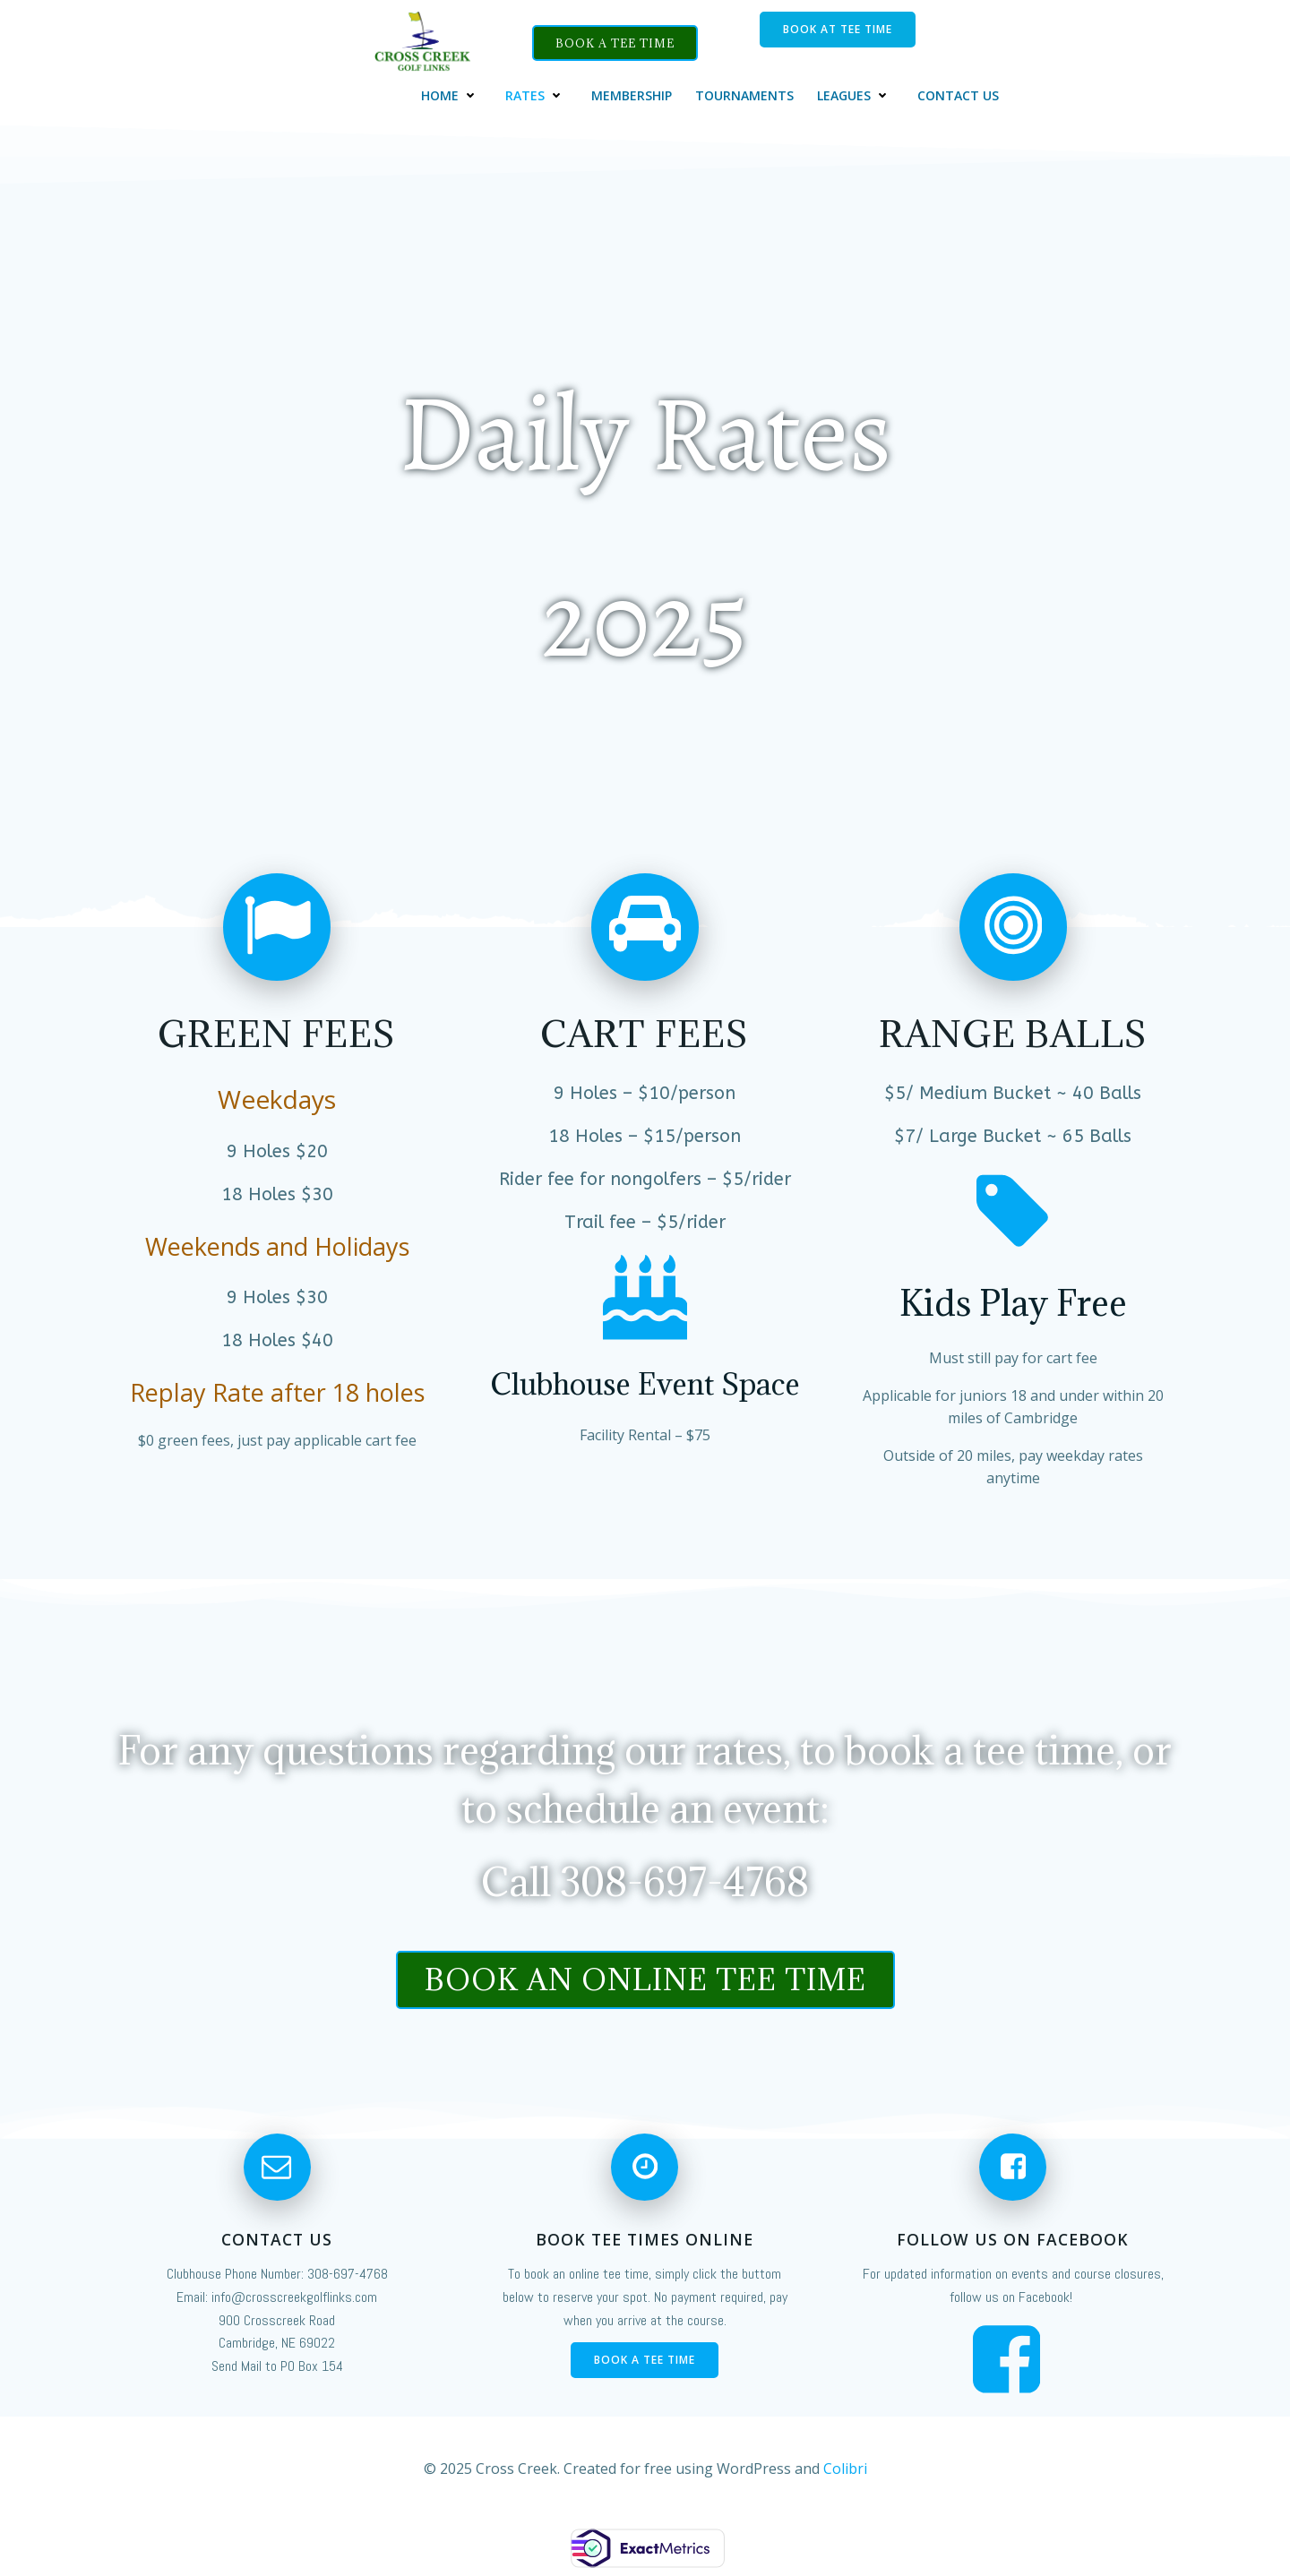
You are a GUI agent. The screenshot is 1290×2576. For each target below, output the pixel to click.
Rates (537, 92)
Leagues (856, 92)
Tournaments (745, 92)
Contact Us (959, 92)
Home (452, 92)
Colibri (845, 2471)
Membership (632, 92)
